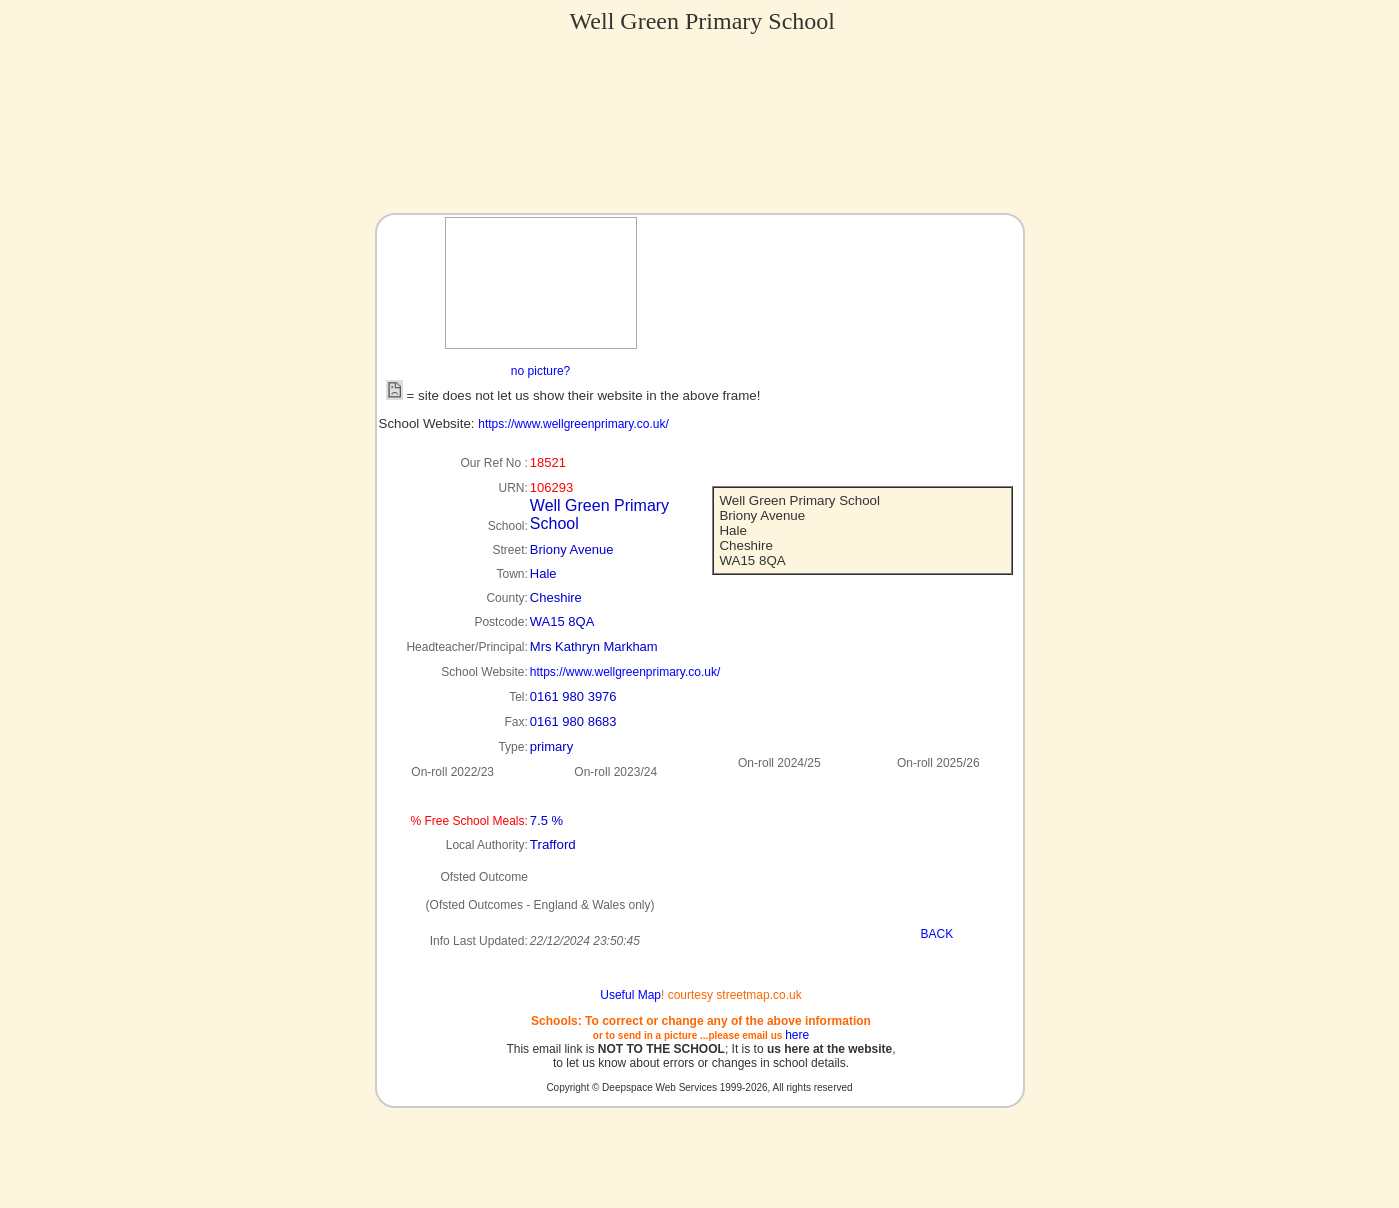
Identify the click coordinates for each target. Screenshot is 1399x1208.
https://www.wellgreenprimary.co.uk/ (573, 424)
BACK (937, 934)
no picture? (540, 371)
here (797, 1035)
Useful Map (630, 995)
